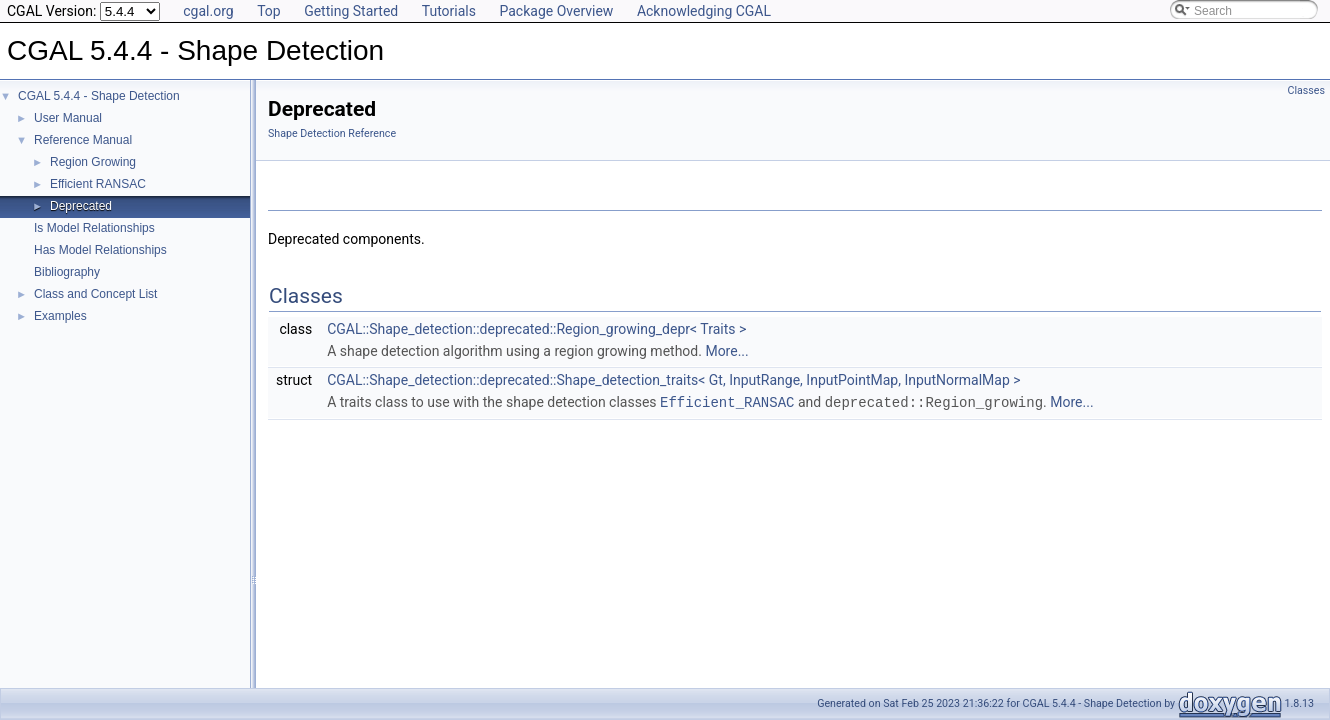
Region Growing (93, 162)
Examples (60, 316)
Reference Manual (83, 140)
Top (269, 11)
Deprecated (81, 206)
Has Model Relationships (100, 250)
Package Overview (556, 11)
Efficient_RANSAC (727, 401)
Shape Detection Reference (332, 133)
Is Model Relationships (94, 228)
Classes (1306, 90)
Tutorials (449, 11)
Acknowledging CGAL (704, 11)
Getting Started (351, 11)
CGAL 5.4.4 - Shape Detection (99, 96)
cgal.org (208, 11)
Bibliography (67, 272)
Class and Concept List (95, 294)
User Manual (68, 118)
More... (726, 351)
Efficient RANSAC (98, 184)
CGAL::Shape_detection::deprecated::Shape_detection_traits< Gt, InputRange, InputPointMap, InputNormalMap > (674, 380)
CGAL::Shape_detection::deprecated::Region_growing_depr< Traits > (536, 329)
